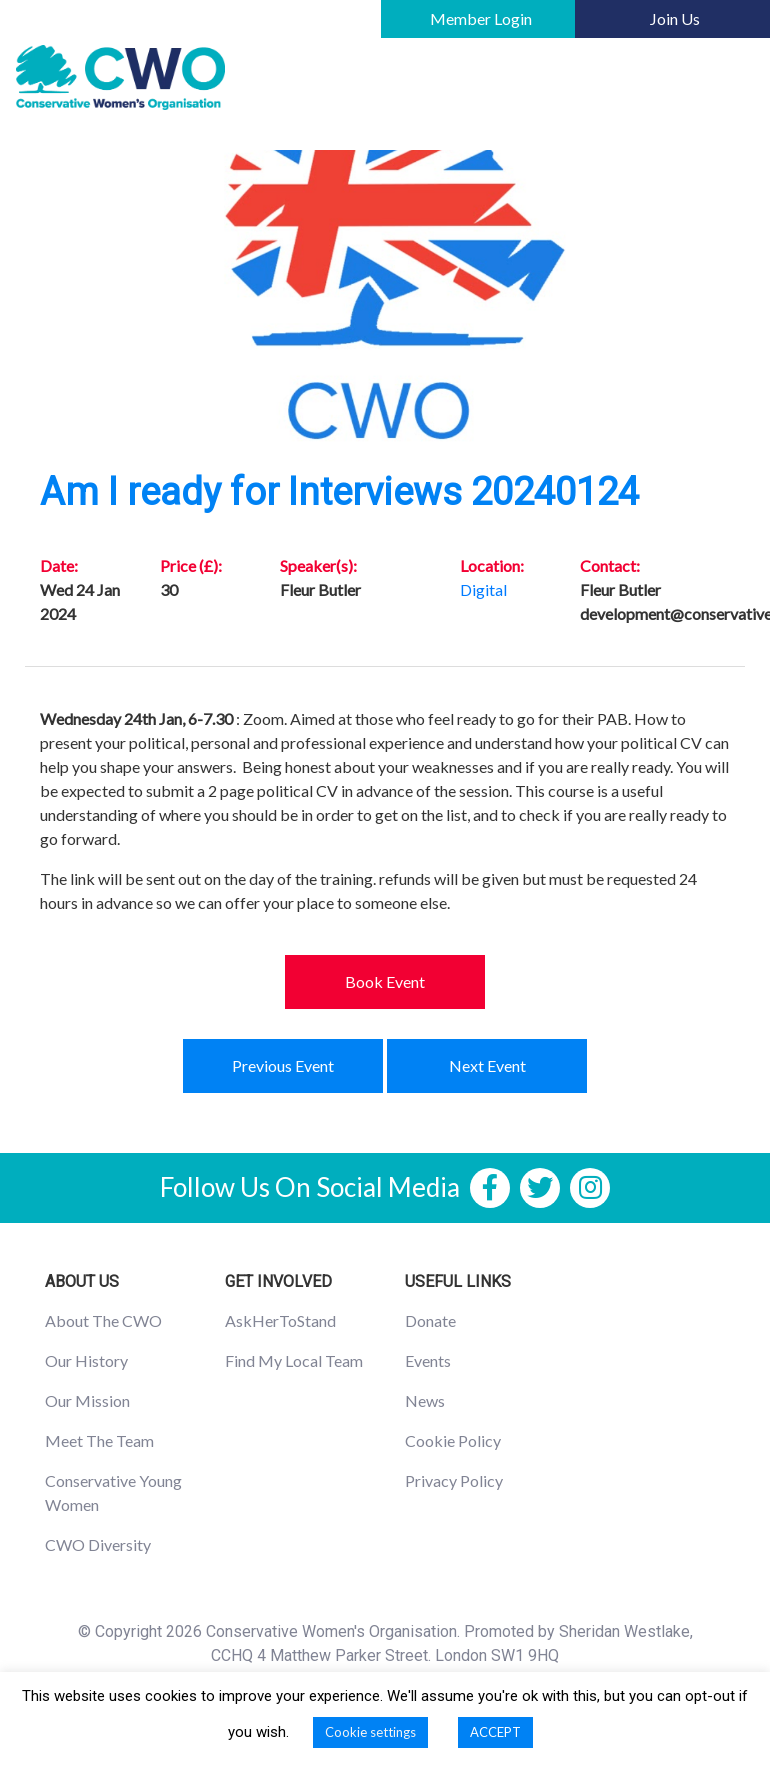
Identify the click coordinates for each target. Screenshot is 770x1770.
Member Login (481, 18)
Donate (430, 1320)
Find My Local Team (294, 1360)
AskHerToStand (280, 1320)
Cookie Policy (453, 1440)
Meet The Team (99, 1440)
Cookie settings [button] (370, 1732)
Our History (86, 1360)
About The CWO (103, 1320)
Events (428, 1360)
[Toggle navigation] (726, 78)
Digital (483, 589)
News (425, 1400)
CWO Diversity (98, 1544)
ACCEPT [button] (495, 1732)
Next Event (487, 1065)
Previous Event (283, 1065)
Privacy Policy (454, 1480)
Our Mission (87, 1400)
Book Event (385, 981)
